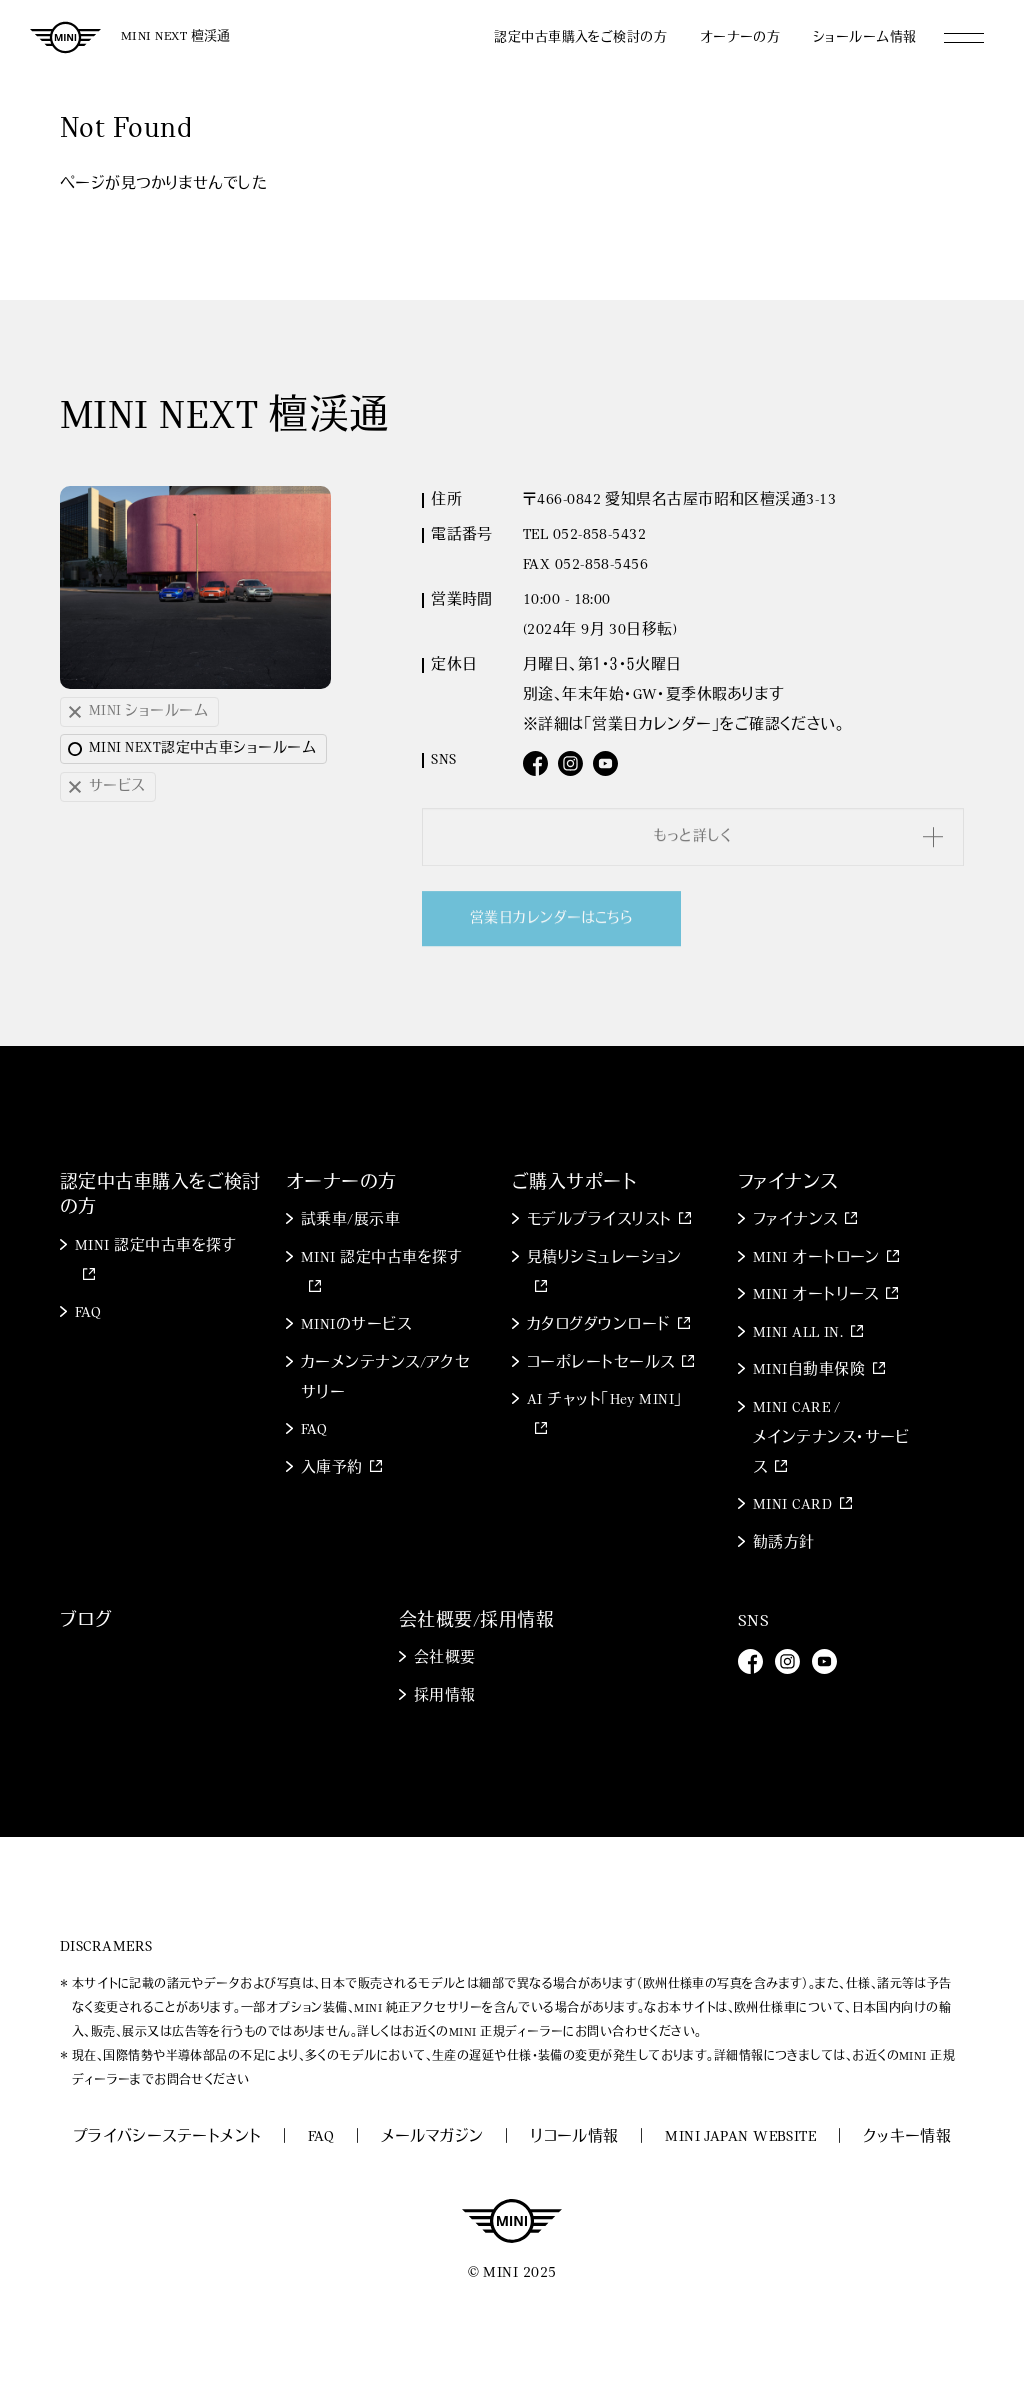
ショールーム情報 (865, 37)
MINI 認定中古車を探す (156, 1246)
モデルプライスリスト (599, 1220)
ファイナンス (795, 1220)
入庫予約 (332, 1468)
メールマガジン (432, 2137)
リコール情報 (574, 2137)
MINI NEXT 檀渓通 (176, 36)
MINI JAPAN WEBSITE (740, 2137)
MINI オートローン (816, 1258)
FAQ (88, 1313)
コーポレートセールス (601, 1363)
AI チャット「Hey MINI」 (605, 1400)
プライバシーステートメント (167, 2137)
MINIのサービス (356, 1325)
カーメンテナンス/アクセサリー (385, 1378)
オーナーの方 (740, 37)
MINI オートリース (816, 1295)
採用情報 (445, 1696)
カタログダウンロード (599, 1325)
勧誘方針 (784, 1543)
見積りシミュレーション (604, 1258)
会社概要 (445, 1658)
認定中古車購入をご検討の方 (580, 37)
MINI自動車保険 (809, 1370)
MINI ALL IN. (798, 1333)
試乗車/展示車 (350, 1220)
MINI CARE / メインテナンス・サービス (831, 1438)
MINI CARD (792, 1505)
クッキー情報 (907, 2137)
